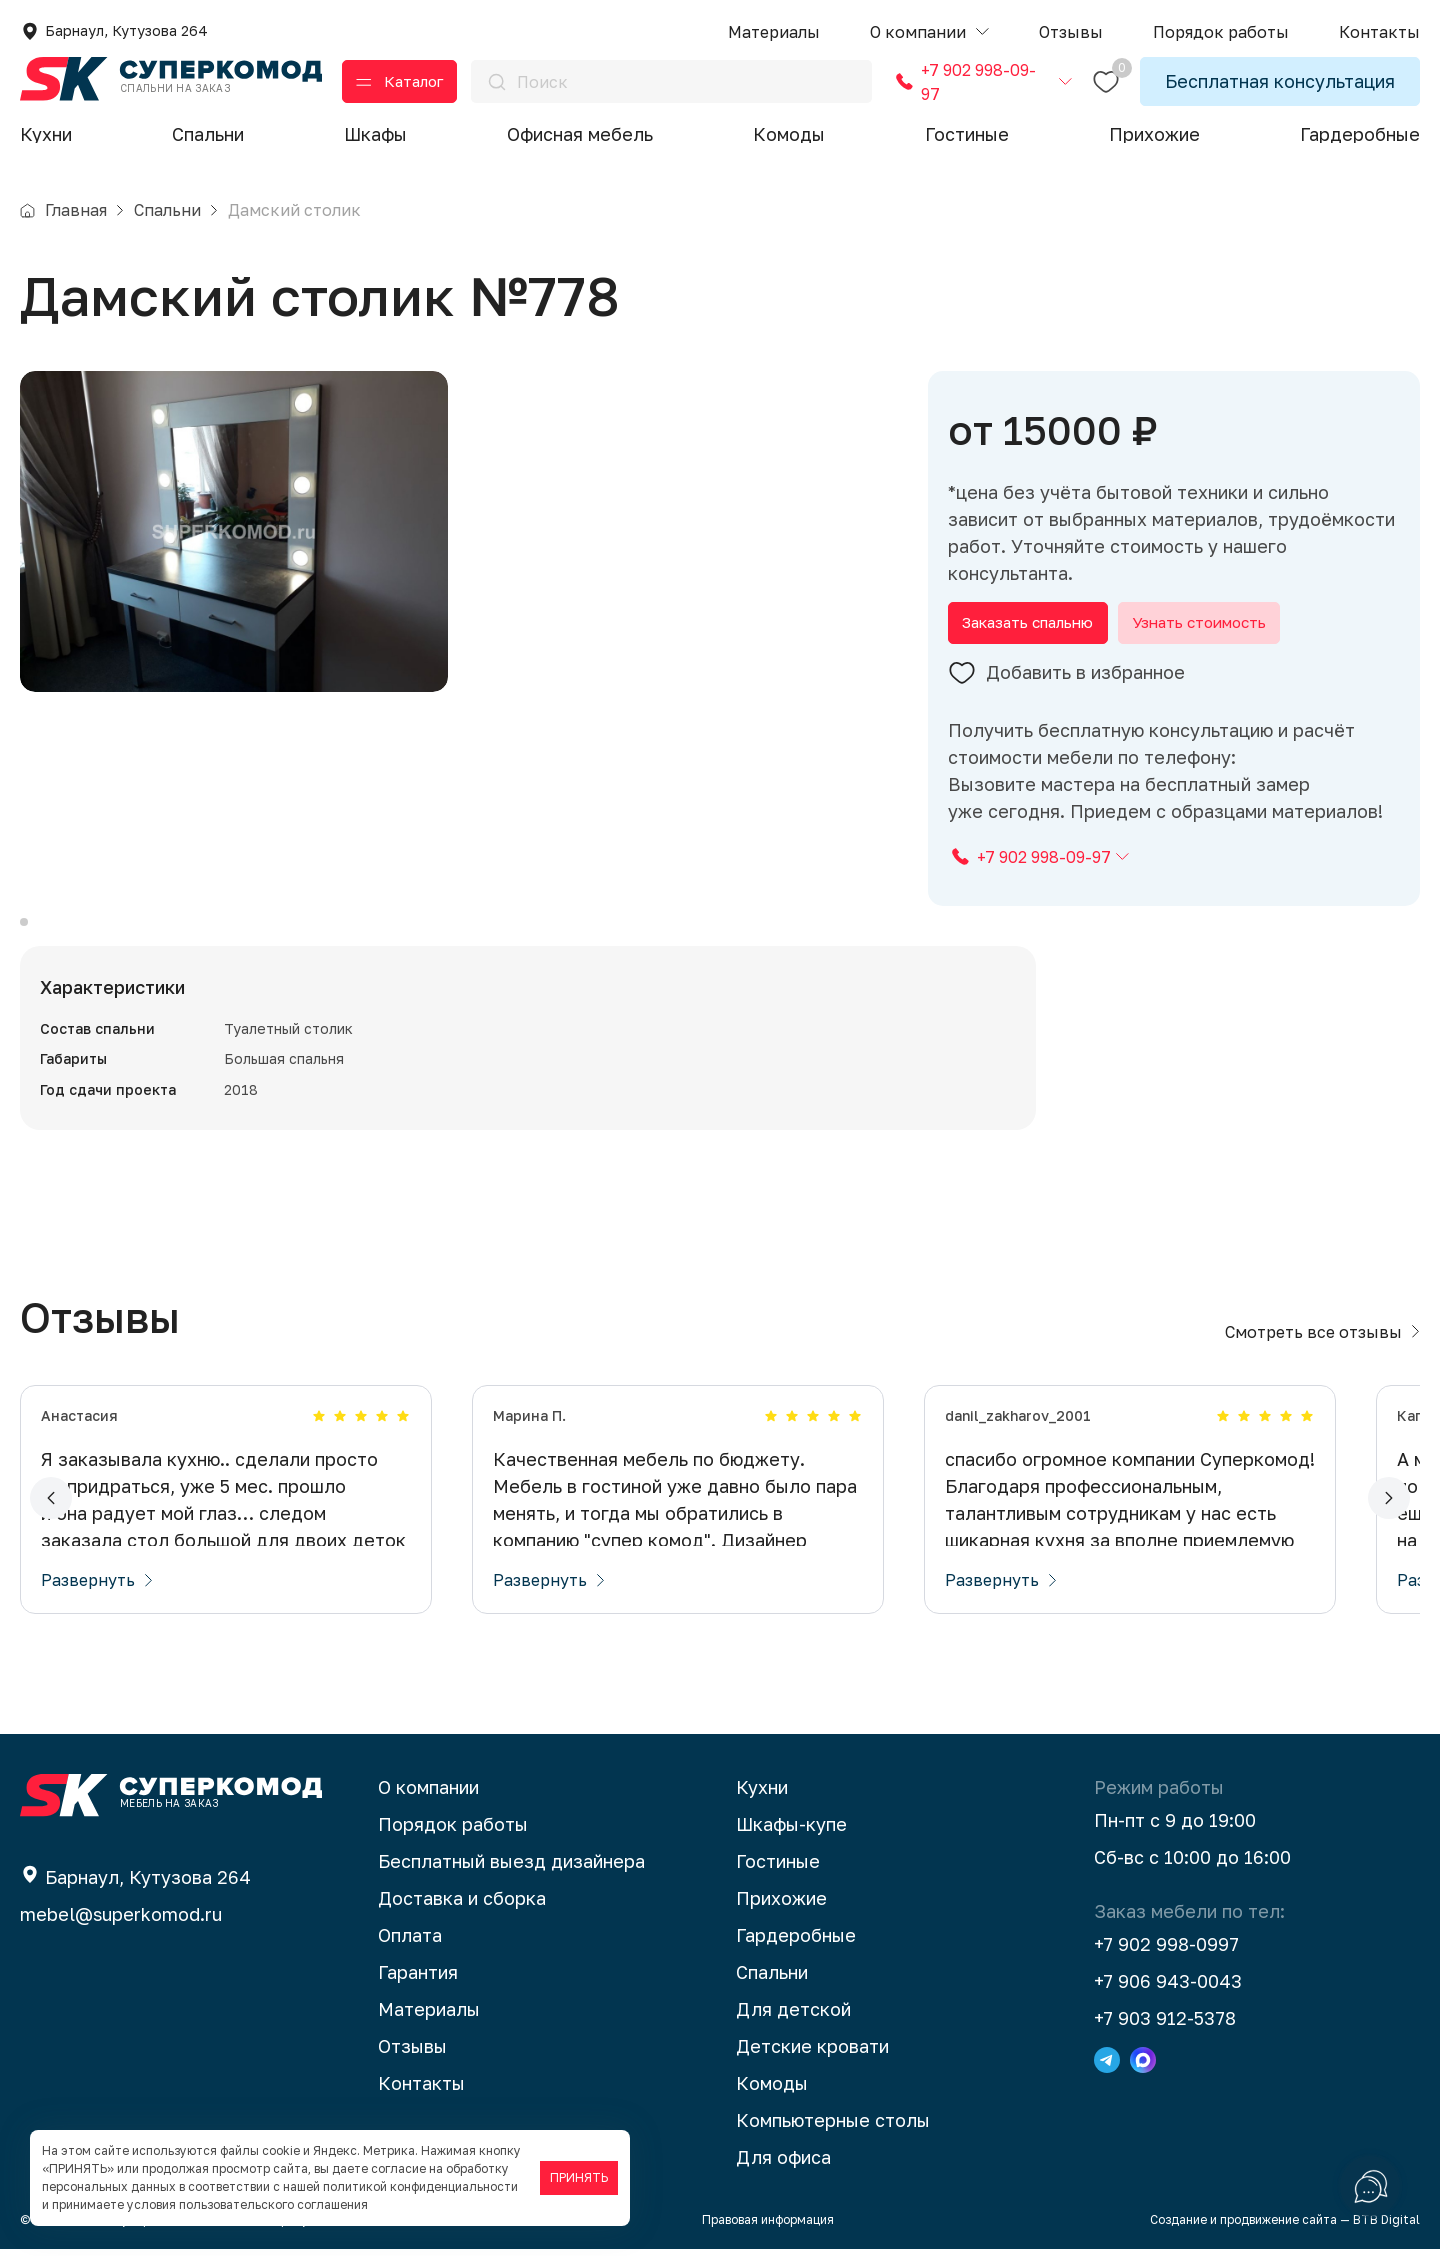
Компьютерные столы (833, 2127)
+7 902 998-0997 (1166, 1951)
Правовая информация (768, 2226)
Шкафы (375, 134)
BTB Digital (1386, 2226)
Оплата (410, 1942)
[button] (929, 32)
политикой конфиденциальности (420, 2186)
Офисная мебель (580, 134)
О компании (428, 1794)
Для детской (793, 2016)
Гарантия (418, 1979)
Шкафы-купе (791, 1831)
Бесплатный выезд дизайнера (511, 1868)
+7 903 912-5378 (1165, 2025)
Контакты (421, 2090)
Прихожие (1154, 134)
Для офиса (783, 2164)
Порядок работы (453, 1831)
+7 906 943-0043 (1168, 1988)
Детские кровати (812, 2053)
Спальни (208, 134)
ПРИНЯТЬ (579, 2177)
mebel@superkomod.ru (121, 1921)
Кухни (46, 134)
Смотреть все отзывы (1322, 1339)
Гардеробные (1360, 134)
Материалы (429, 2016)
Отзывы (412, 2053)
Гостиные (967, 134)
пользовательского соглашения (273, 2204)
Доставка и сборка (462, 1905)
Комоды (789, 134)
